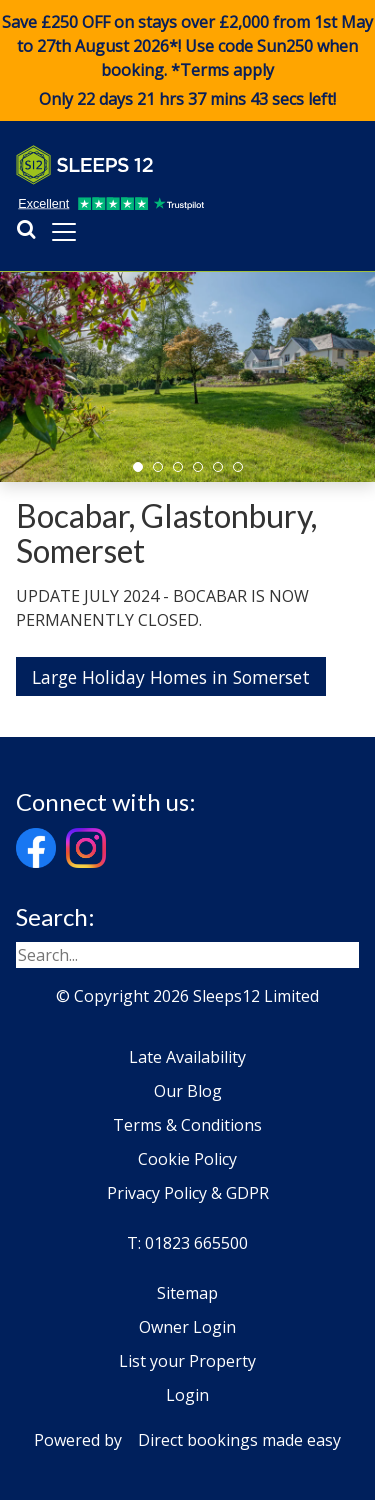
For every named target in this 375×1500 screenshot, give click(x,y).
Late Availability (187, 1057)
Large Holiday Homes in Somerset (171, 677)
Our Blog (188, 1091)
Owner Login (187, 1327)
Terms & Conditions (187, 1125)
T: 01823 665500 (187, 1243)
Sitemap (187, 1293)
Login (187, 1395)
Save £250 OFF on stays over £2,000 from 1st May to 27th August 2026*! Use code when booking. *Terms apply (187, 61)
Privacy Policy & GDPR (188, 1193)
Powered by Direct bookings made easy (187, 1440)
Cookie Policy (187, 1159)
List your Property (187, 1361)
